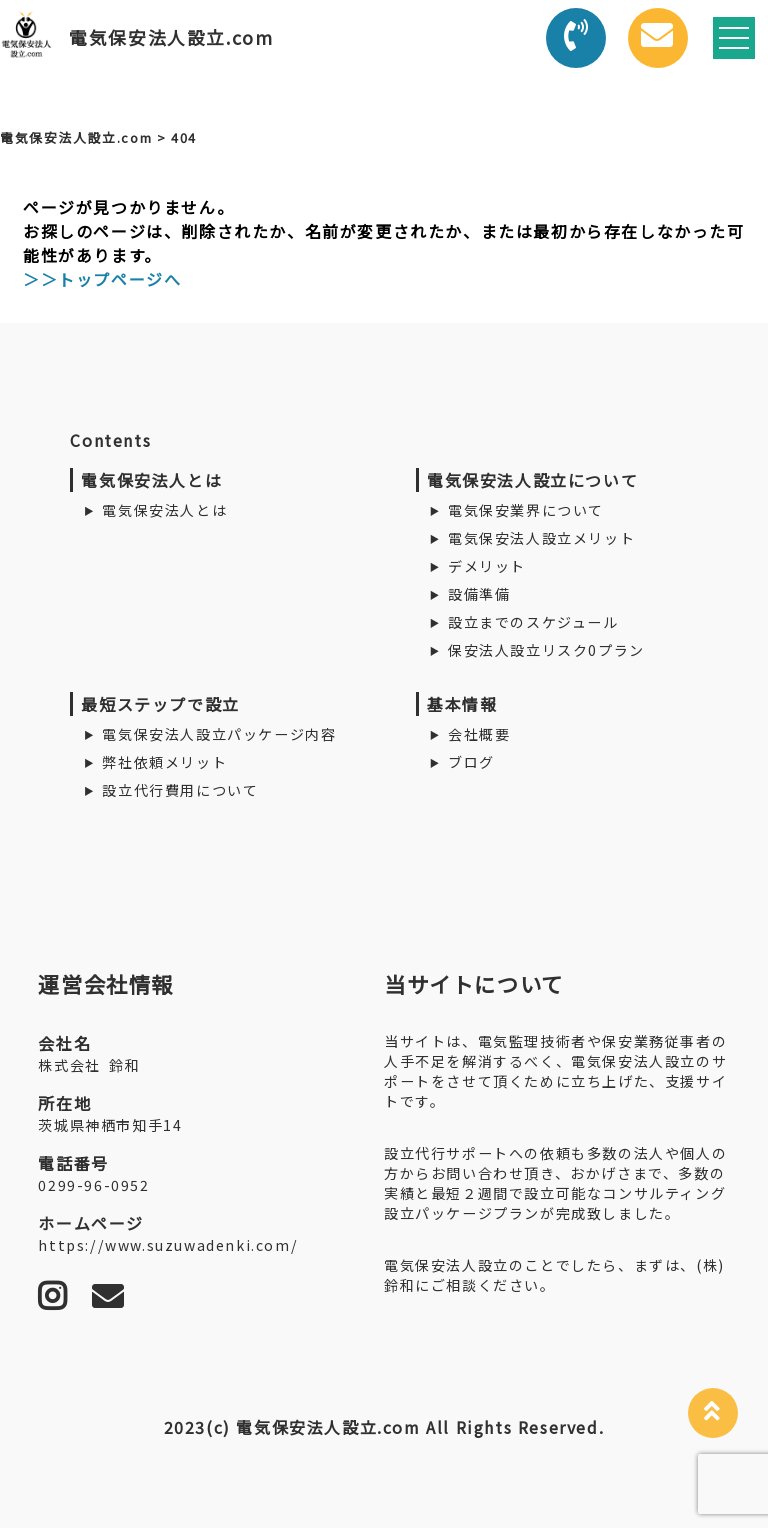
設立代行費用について (180, 790)
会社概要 (479, 734)
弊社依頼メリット (164, 762)
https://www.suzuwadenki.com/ (168, 1245)
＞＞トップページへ (102, 279)
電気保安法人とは (164, 510)
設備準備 (479, 594)
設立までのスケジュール (533, 622)
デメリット (487, 566)
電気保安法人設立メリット (541, 538)
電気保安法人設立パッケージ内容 (219, 734)
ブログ (471, 762)
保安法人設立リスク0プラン (546, 650)
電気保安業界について (526, 510)
